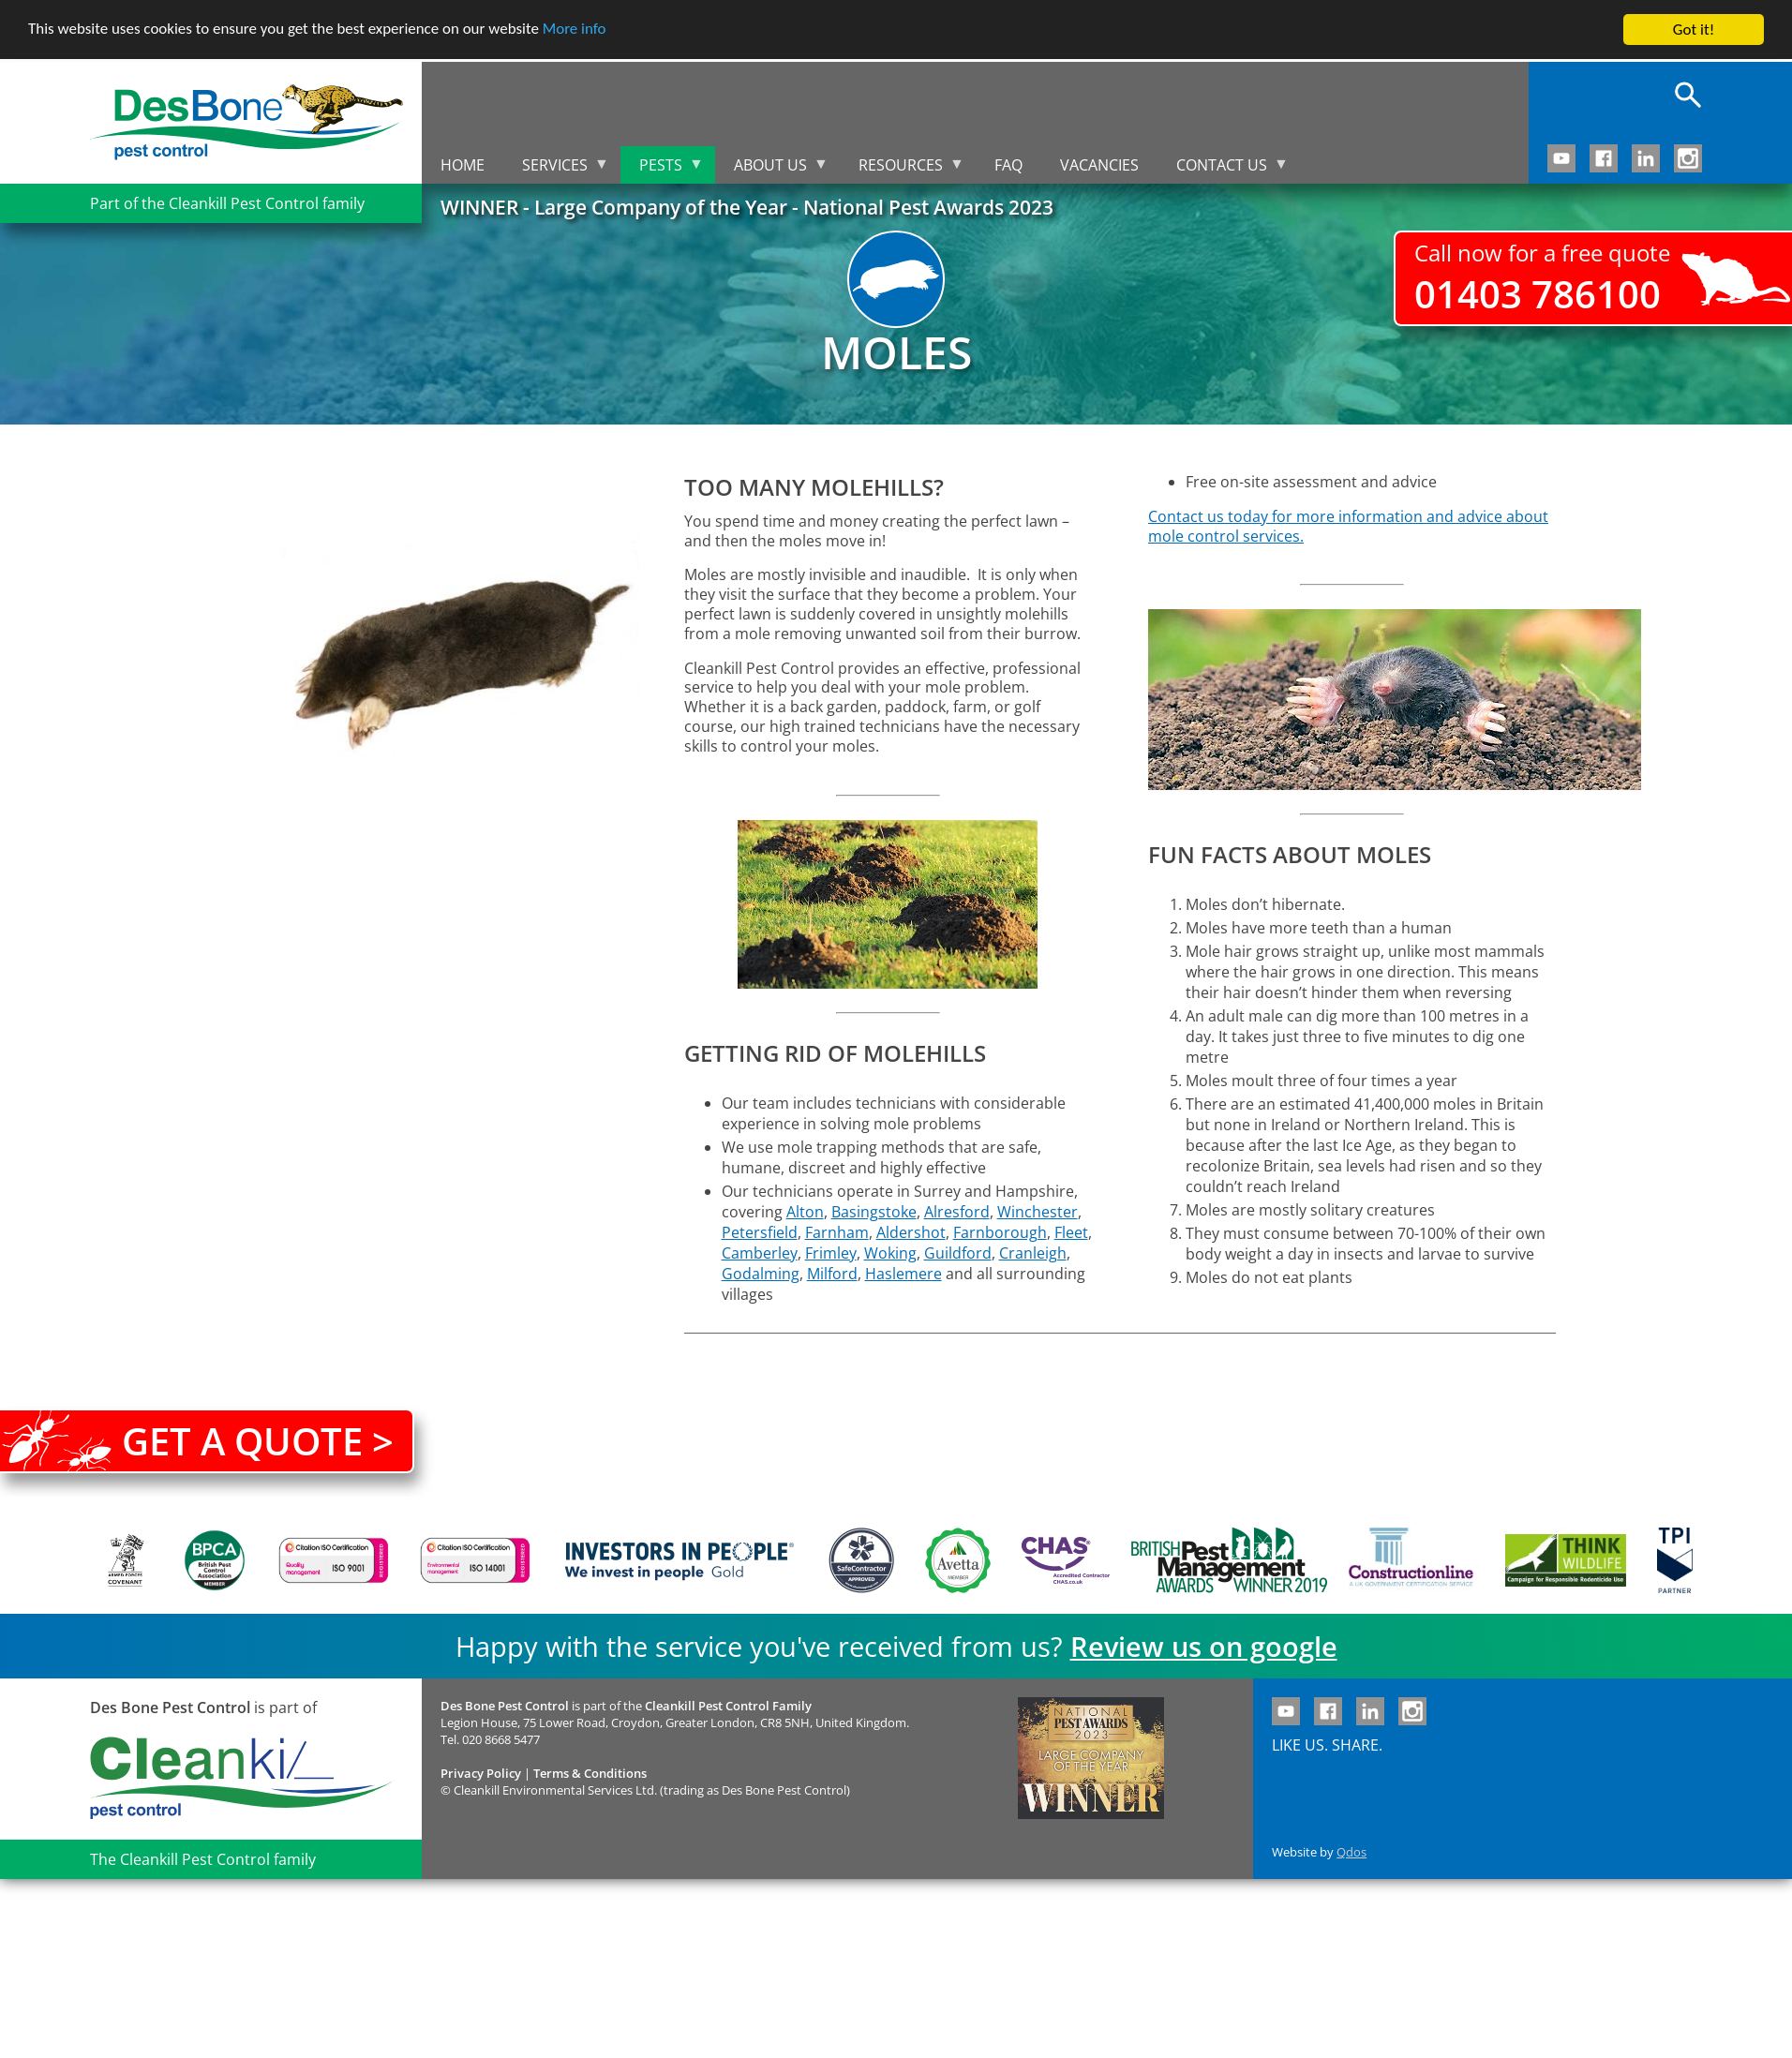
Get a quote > (258, 1441)
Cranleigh (1033, 1253)
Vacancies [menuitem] (1099, 165)
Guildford (958, 1253)
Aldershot (911, 1232)
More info (576, 30)
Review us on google (1203, 1646)
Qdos (1351, 1851)
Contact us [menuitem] (1223, 169)
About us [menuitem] (772, 169)
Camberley (760, 1253)
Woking (890, 1253)
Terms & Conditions (590, 1773)
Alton (805, 1211)
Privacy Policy (481, 1773)
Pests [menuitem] (662, 169)
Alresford (957, 1211)
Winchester (1037, 1211)
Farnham (837, 1232)
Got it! (1693, 29)
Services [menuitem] (556, 169)
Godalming (760, 1273)
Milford (832, 1273)
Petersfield (760, 1232)
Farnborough (1000, 1232)
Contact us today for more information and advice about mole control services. (1348, 526)
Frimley (831, 1253)
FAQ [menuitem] (1008, 165)
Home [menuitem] (463, 165)
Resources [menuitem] (902, 169)
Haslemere (903, 1273)
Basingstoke (874, 1211)
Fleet (1071, 1232)
